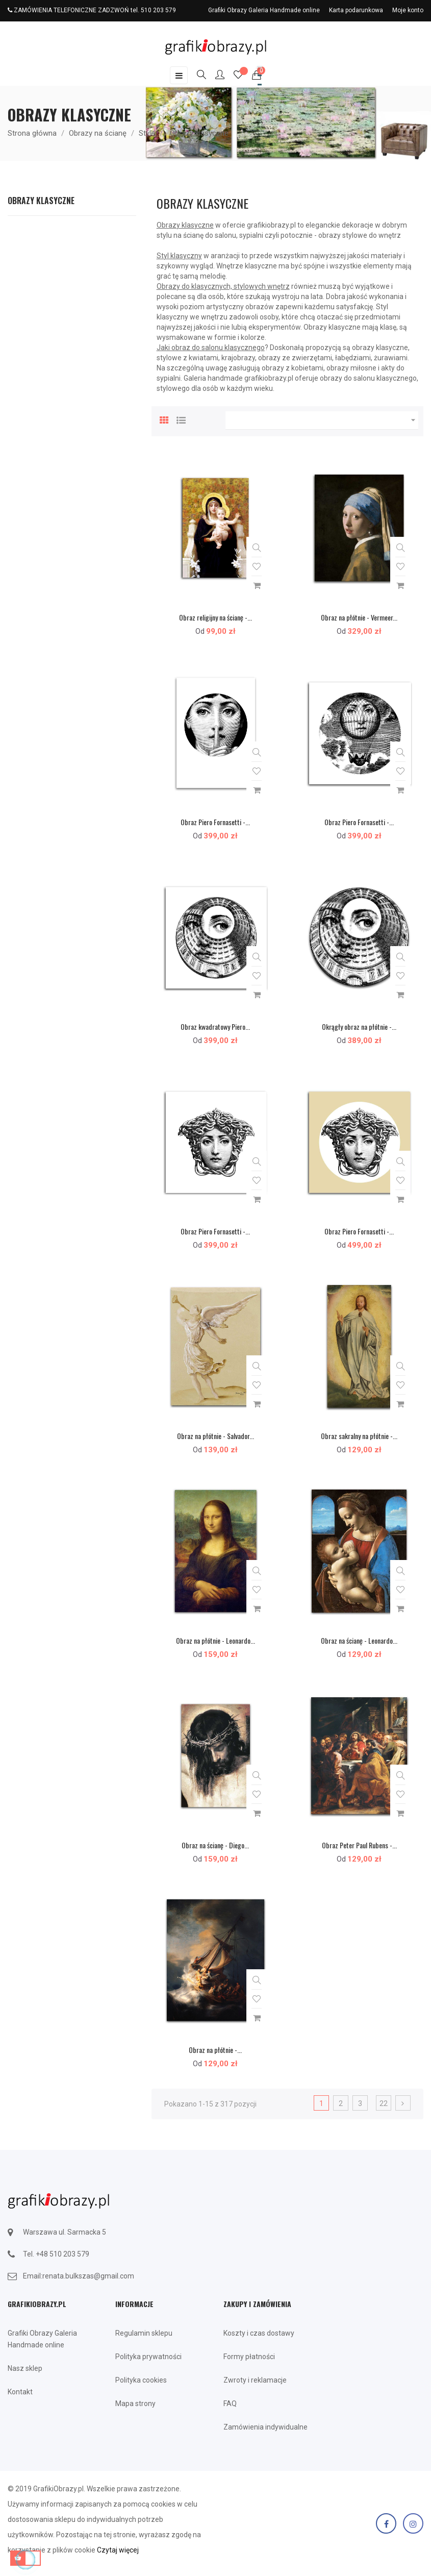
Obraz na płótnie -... (215, 2049)
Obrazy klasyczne (41, 200)
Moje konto (407, 10)
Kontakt (20, 2392)
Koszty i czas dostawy (258, 2333)
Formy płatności (249, 2356)
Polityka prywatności (148, 2356)
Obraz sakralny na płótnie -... (359, 1435)
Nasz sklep (25, 2368)
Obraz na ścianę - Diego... (215, 1845)
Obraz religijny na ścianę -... (215, 617)
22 (383, 2103)
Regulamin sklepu (143, 2333)
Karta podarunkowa (356, 10)
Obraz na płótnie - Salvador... (215, 1435)
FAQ (230, 2403)
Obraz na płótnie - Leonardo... (215, 1640)
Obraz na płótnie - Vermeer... (359, 617)
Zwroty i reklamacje (255, 2380)
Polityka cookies (141, 2380)
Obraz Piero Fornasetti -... (215, 821)
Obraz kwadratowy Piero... (215, 1026)
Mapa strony (135, 2403)
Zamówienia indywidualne (265, 2427)
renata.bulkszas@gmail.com (88, 2276)
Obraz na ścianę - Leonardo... (359, 1640)
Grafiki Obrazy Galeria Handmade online (264, 10)
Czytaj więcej (118, 2550)
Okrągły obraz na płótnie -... (359, 1026)
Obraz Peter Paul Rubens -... (359, 1845)
